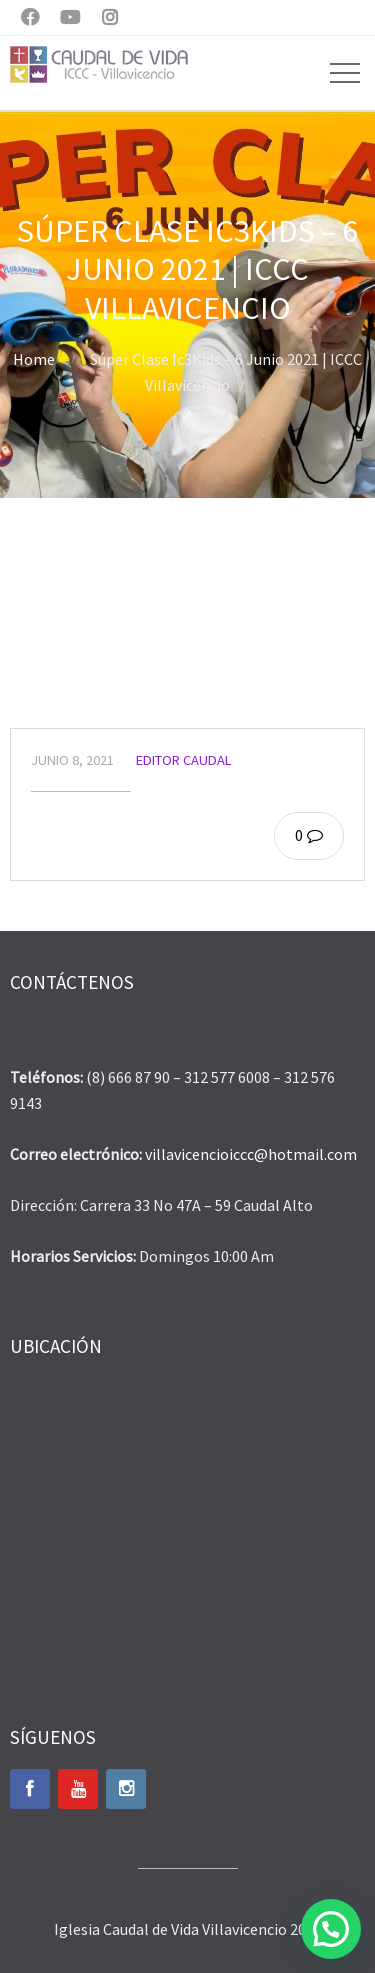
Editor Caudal (184, 760)
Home (34, 359)
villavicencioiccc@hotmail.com (251, 1154)
